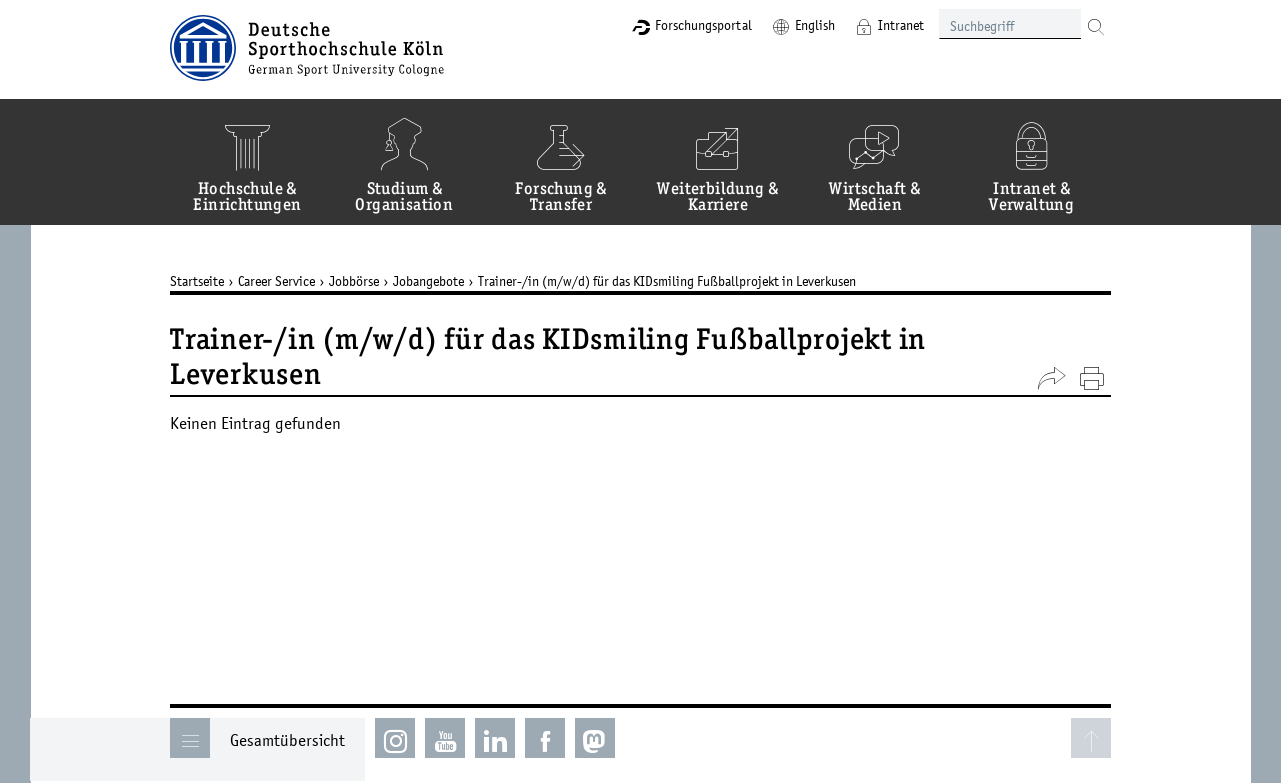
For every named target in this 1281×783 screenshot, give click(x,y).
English (815, 25)
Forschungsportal (703, 25)
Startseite (198, 281)
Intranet (901, 25)
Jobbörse (355, 281)
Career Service (277, 281)
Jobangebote (429, 281)
